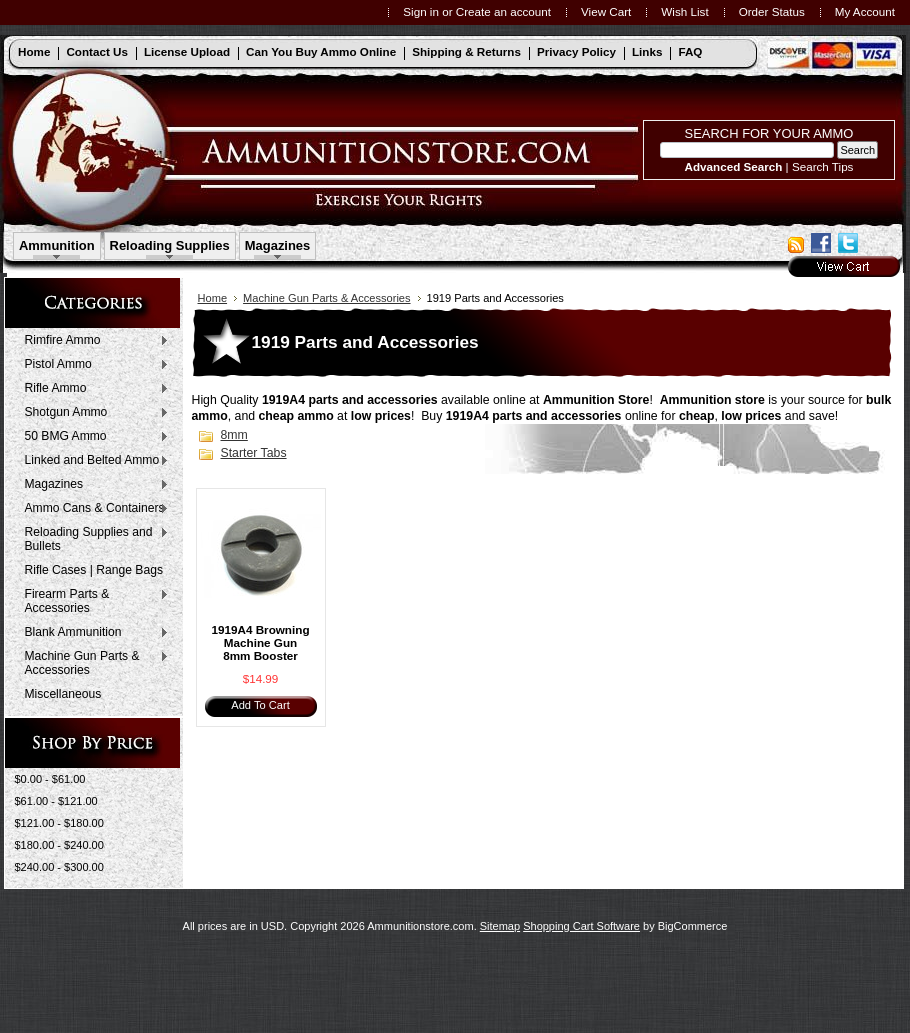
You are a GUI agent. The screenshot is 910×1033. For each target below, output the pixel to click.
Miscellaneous (63, 694)
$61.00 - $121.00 (56, 801)
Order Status (772, 11)
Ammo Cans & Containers (92, 509)
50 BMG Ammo (92, 437)
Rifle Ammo (92, 389)
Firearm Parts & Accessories (92, 601)
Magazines (278, 245)
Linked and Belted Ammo (92, 461)
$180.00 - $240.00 (59, 845)
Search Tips (823, 166)
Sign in (421, 11)
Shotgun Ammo (92, 413)
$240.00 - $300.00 (59, 867)
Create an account (503, 11)
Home (213, 298)
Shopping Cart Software (581, 926)
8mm (234, 435)
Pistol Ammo (92, 365)
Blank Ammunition (92, 633)
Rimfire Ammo (92, 341)
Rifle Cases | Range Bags (94, 570)
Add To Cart (260, 705)
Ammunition (57, 245)
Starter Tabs (254, 453)
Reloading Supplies (170, 245)
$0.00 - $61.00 (50, 779)
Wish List (684, 11)
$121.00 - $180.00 (59, 823)
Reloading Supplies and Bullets (92, 539)
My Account (865, 11)
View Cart (606, 11)
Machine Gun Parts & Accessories (92, 663)
